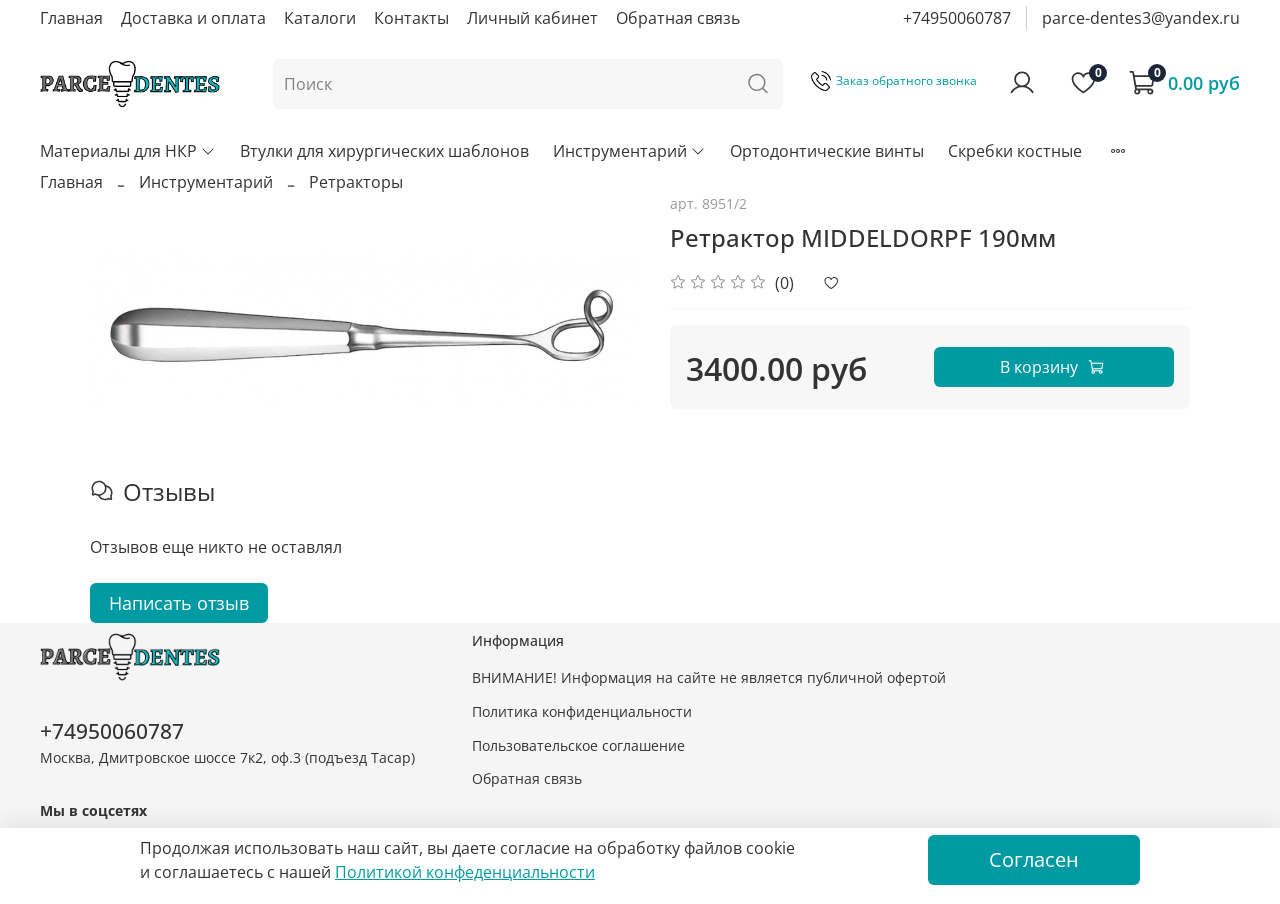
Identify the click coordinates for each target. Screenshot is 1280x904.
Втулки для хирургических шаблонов (384, 151)
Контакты (411, 18)
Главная (71, 18)
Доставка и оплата (193, 18)
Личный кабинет (532, 18)
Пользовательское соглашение (578, 745)
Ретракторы (356, 182)
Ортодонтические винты (827, 151)
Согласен (1034, 859)
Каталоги (320, 18)
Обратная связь (678, 18)
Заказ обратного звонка (894, 80)
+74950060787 (957, 18)
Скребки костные (1015, 151)
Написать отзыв (179, 603)
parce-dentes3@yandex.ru (1141, 18)
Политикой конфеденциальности (465, 872)
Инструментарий (629, 151)
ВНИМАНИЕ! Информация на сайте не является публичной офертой (709, 677)
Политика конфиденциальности (582, 711)
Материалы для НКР (128, 151)
